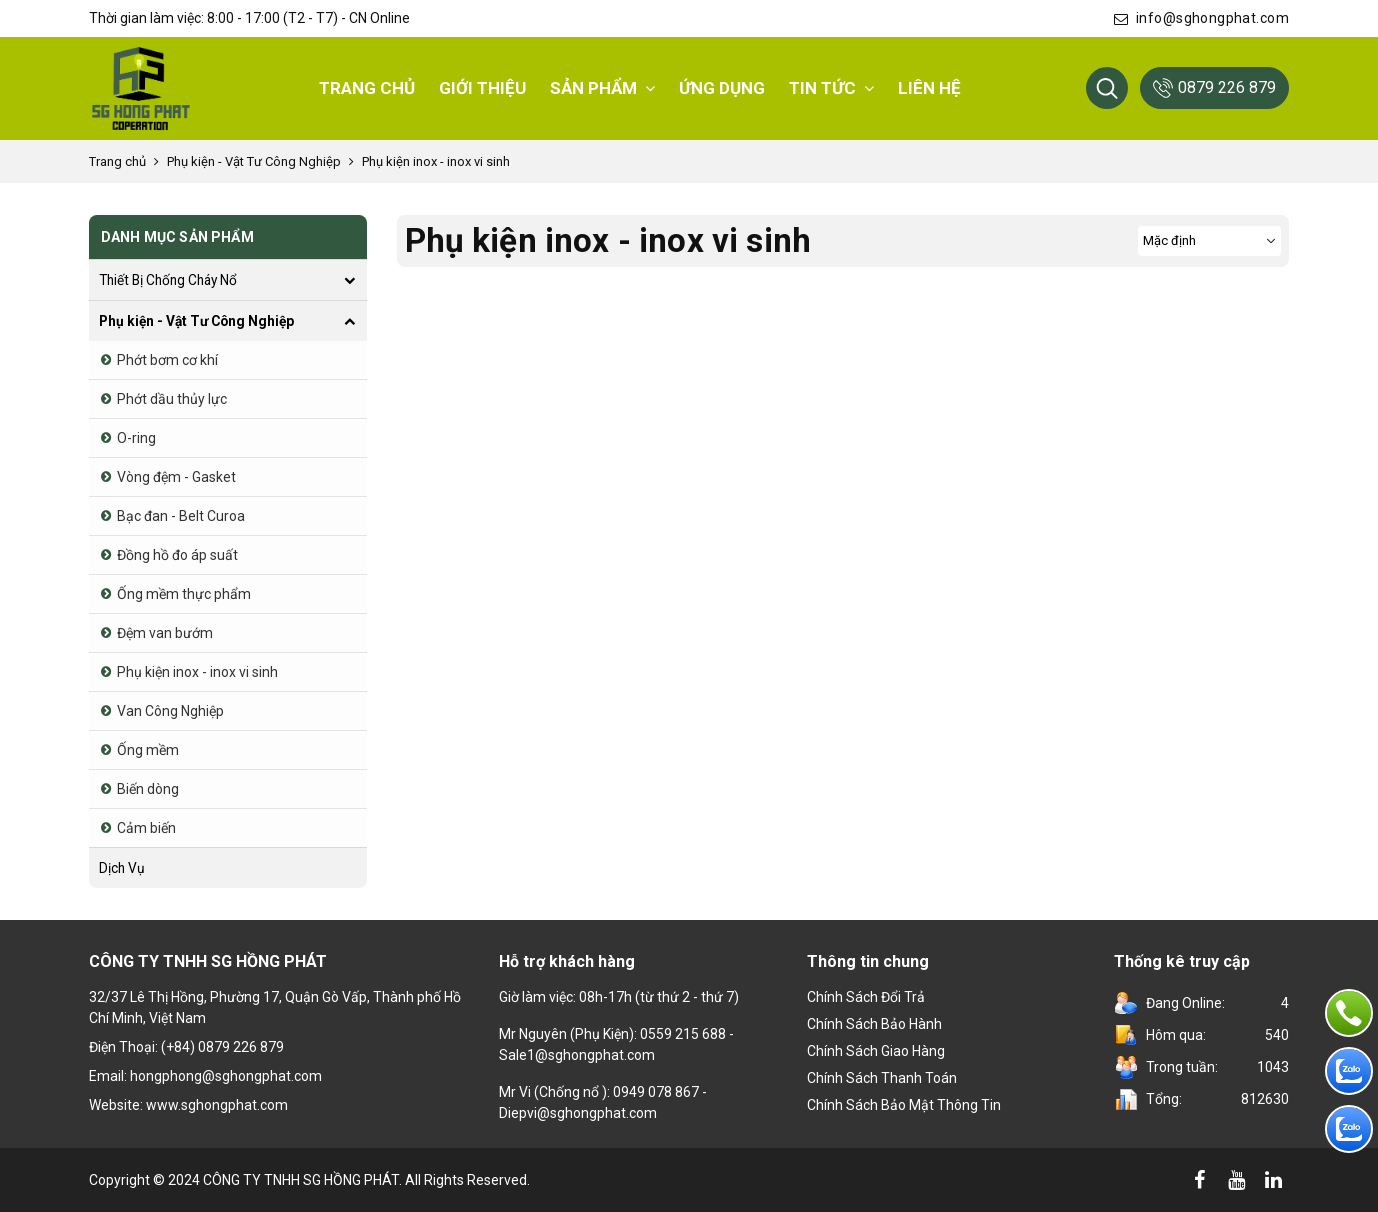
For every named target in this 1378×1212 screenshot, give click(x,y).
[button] (1107, 88)
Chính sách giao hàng (876, 1051)
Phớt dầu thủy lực (172, 399)
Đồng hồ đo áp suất (177, 555)
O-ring (136, 438)
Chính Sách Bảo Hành (874, 1024)
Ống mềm (148, 750)
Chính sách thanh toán (882, 1078)
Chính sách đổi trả (866, 997)
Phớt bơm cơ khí (167, 360)
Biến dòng (148, 789)
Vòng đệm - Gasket (176, 477)
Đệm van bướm (165, 633)
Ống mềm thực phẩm (184, 594)
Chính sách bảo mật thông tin (904, 1105)
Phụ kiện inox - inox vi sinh (436, 161)
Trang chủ (117, 161)
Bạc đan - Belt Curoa (181, 516)
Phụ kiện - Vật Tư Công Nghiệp (254, 161)
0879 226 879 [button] (1214, 88)
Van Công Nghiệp (170, 711)
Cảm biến (146, 828)
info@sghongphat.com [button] (1201, 18)
